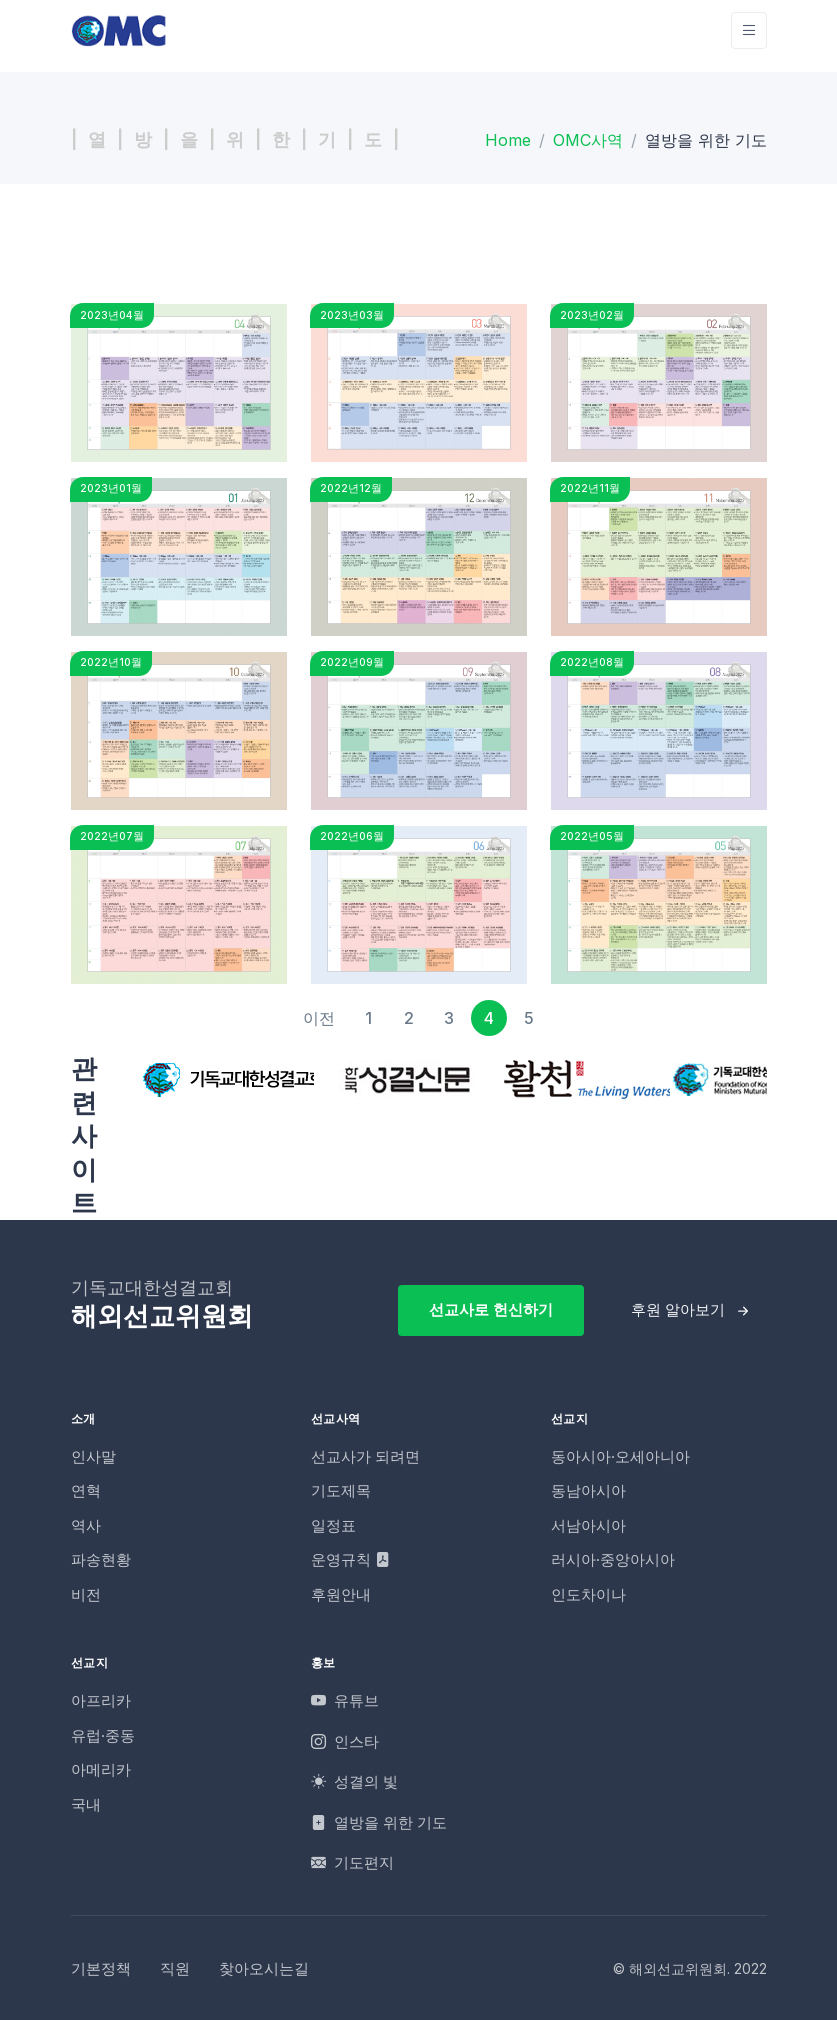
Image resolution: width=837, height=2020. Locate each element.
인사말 (93, 1456)
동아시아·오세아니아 (620, 1456)
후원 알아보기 (678, 1309)
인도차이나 (588, 1594)
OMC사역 (588, 140)
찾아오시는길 (264, 1968)
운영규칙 (350, 1559)
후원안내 (341, 1594)
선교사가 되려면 (365, 1456)
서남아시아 (588, 1525)
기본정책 (101, 1968)
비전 (86, 1594)
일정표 (333, 1525)
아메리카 (101, 1769)
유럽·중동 (103, 1735)
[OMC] (119, 30)
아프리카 (101, 1700)
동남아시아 (588, 1490)
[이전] (319, 1018)
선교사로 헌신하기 (491, 1309)
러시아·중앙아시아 (613, 1559)
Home (508, 140)
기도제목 (341, 1490)
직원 (175, 1968)
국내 (86, 1804)
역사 (86, 1525)
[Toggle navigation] (749, 30)
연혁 (86, 1490)
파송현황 (101, 1559)
